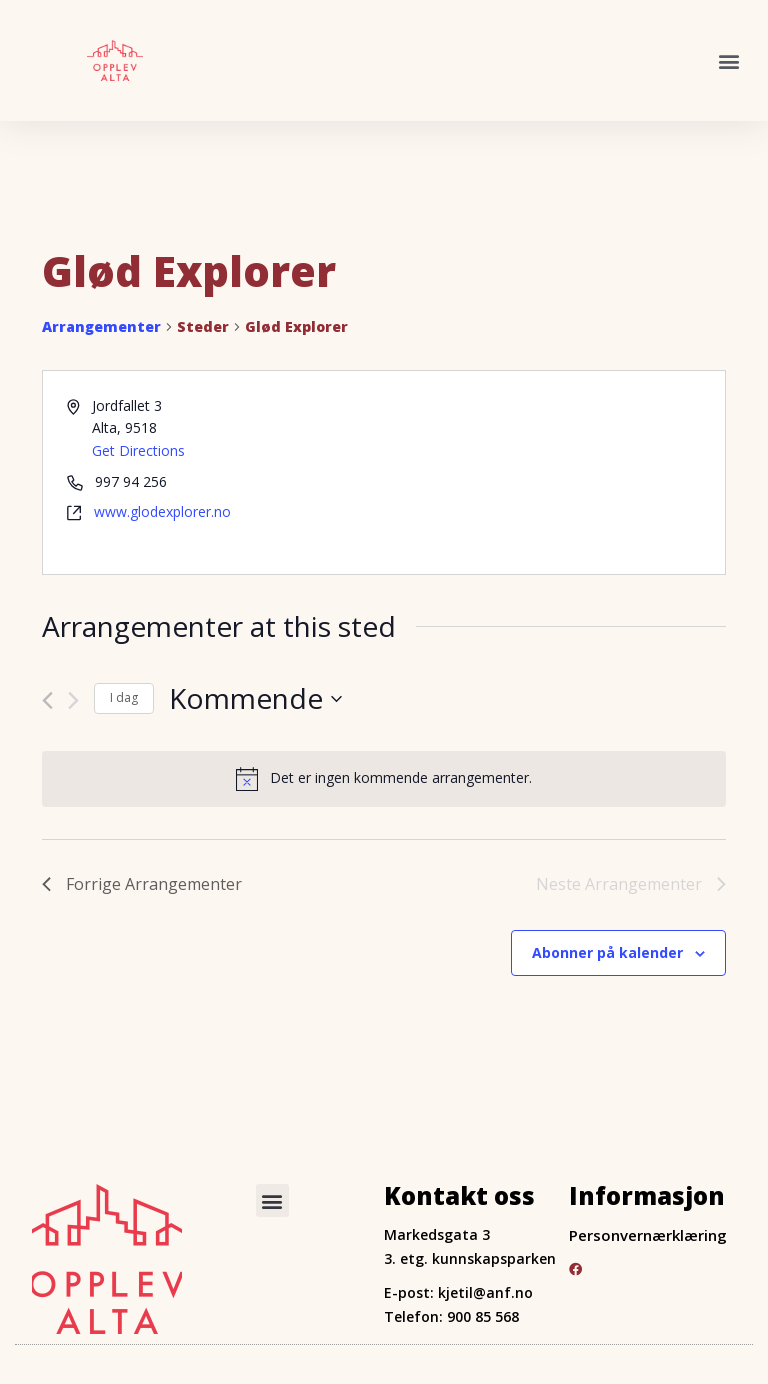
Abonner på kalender (607, 951)
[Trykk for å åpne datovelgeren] (255, 698)
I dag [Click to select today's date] (124, 697)
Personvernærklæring (648, 1234)
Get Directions (138, 449)
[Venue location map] (553, 471)
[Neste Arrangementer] (73, 699)
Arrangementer (101, 326)
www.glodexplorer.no (162, 511)
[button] (729, 60)
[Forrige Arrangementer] (47, 699)
